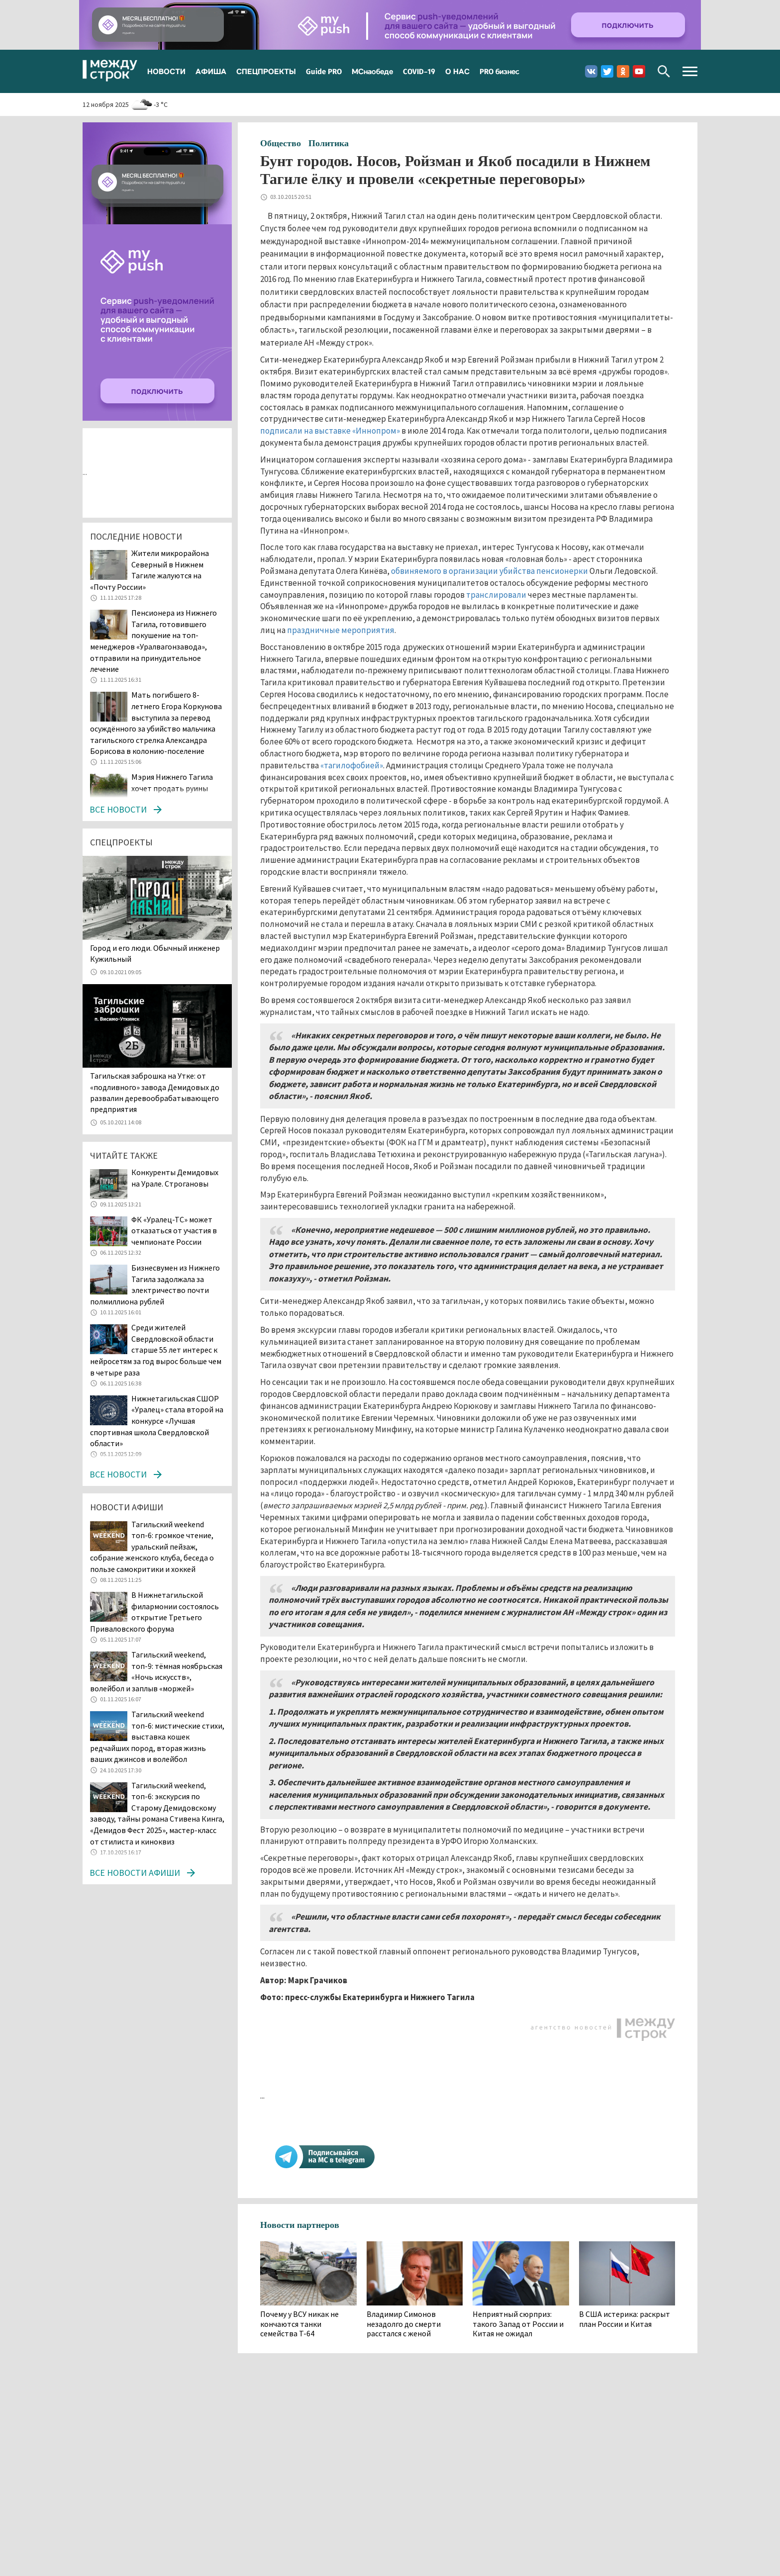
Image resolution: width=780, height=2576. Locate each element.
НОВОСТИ (166, 71)
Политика (328, 143)
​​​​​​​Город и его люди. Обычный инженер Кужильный (155, 953)
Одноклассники (623, 71)
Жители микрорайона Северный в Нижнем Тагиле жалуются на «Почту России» (149, 570)
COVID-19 (419, 71)
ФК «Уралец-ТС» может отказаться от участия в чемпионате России (174, 1230)
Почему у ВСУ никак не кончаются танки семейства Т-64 (299, 2323)
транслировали (496, 594)
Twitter (607, 71)
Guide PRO (324, 71)
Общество (280, 143)
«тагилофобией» (351, 765)
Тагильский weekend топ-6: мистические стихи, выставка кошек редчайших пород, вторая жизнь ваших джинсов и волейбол (157, 1736)
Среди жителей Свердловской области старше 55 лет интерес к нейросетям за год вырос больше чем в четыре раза (155, 1349)
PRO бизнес (499, 71)
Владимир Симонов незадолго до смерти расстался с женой (404, 2323)
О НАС (457, 71)
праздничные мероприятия (340, 630)
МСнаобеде (372, 71)
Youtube (639, 71)
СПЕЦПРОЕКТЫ (266, 71)
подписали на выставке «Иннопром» (330, 430)
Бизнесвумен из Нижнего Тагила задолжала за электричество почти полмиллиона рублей (155, 1284)
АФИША (210, 71)
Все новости (118, 809)
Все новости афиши (135, 1872)
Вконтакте (591, 71)
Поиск (664, 71)
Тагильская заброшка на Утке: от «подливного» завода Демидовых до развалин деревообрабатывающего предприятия (154, 1092)
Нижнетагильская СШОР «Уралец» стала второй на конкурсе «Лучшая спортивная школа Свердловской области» (156, 1420)
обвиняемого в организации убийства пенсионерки (489, 570)
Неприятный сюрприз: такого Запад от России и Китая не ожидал (518, 2323)
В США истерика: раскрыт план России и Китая (624, 2318)
